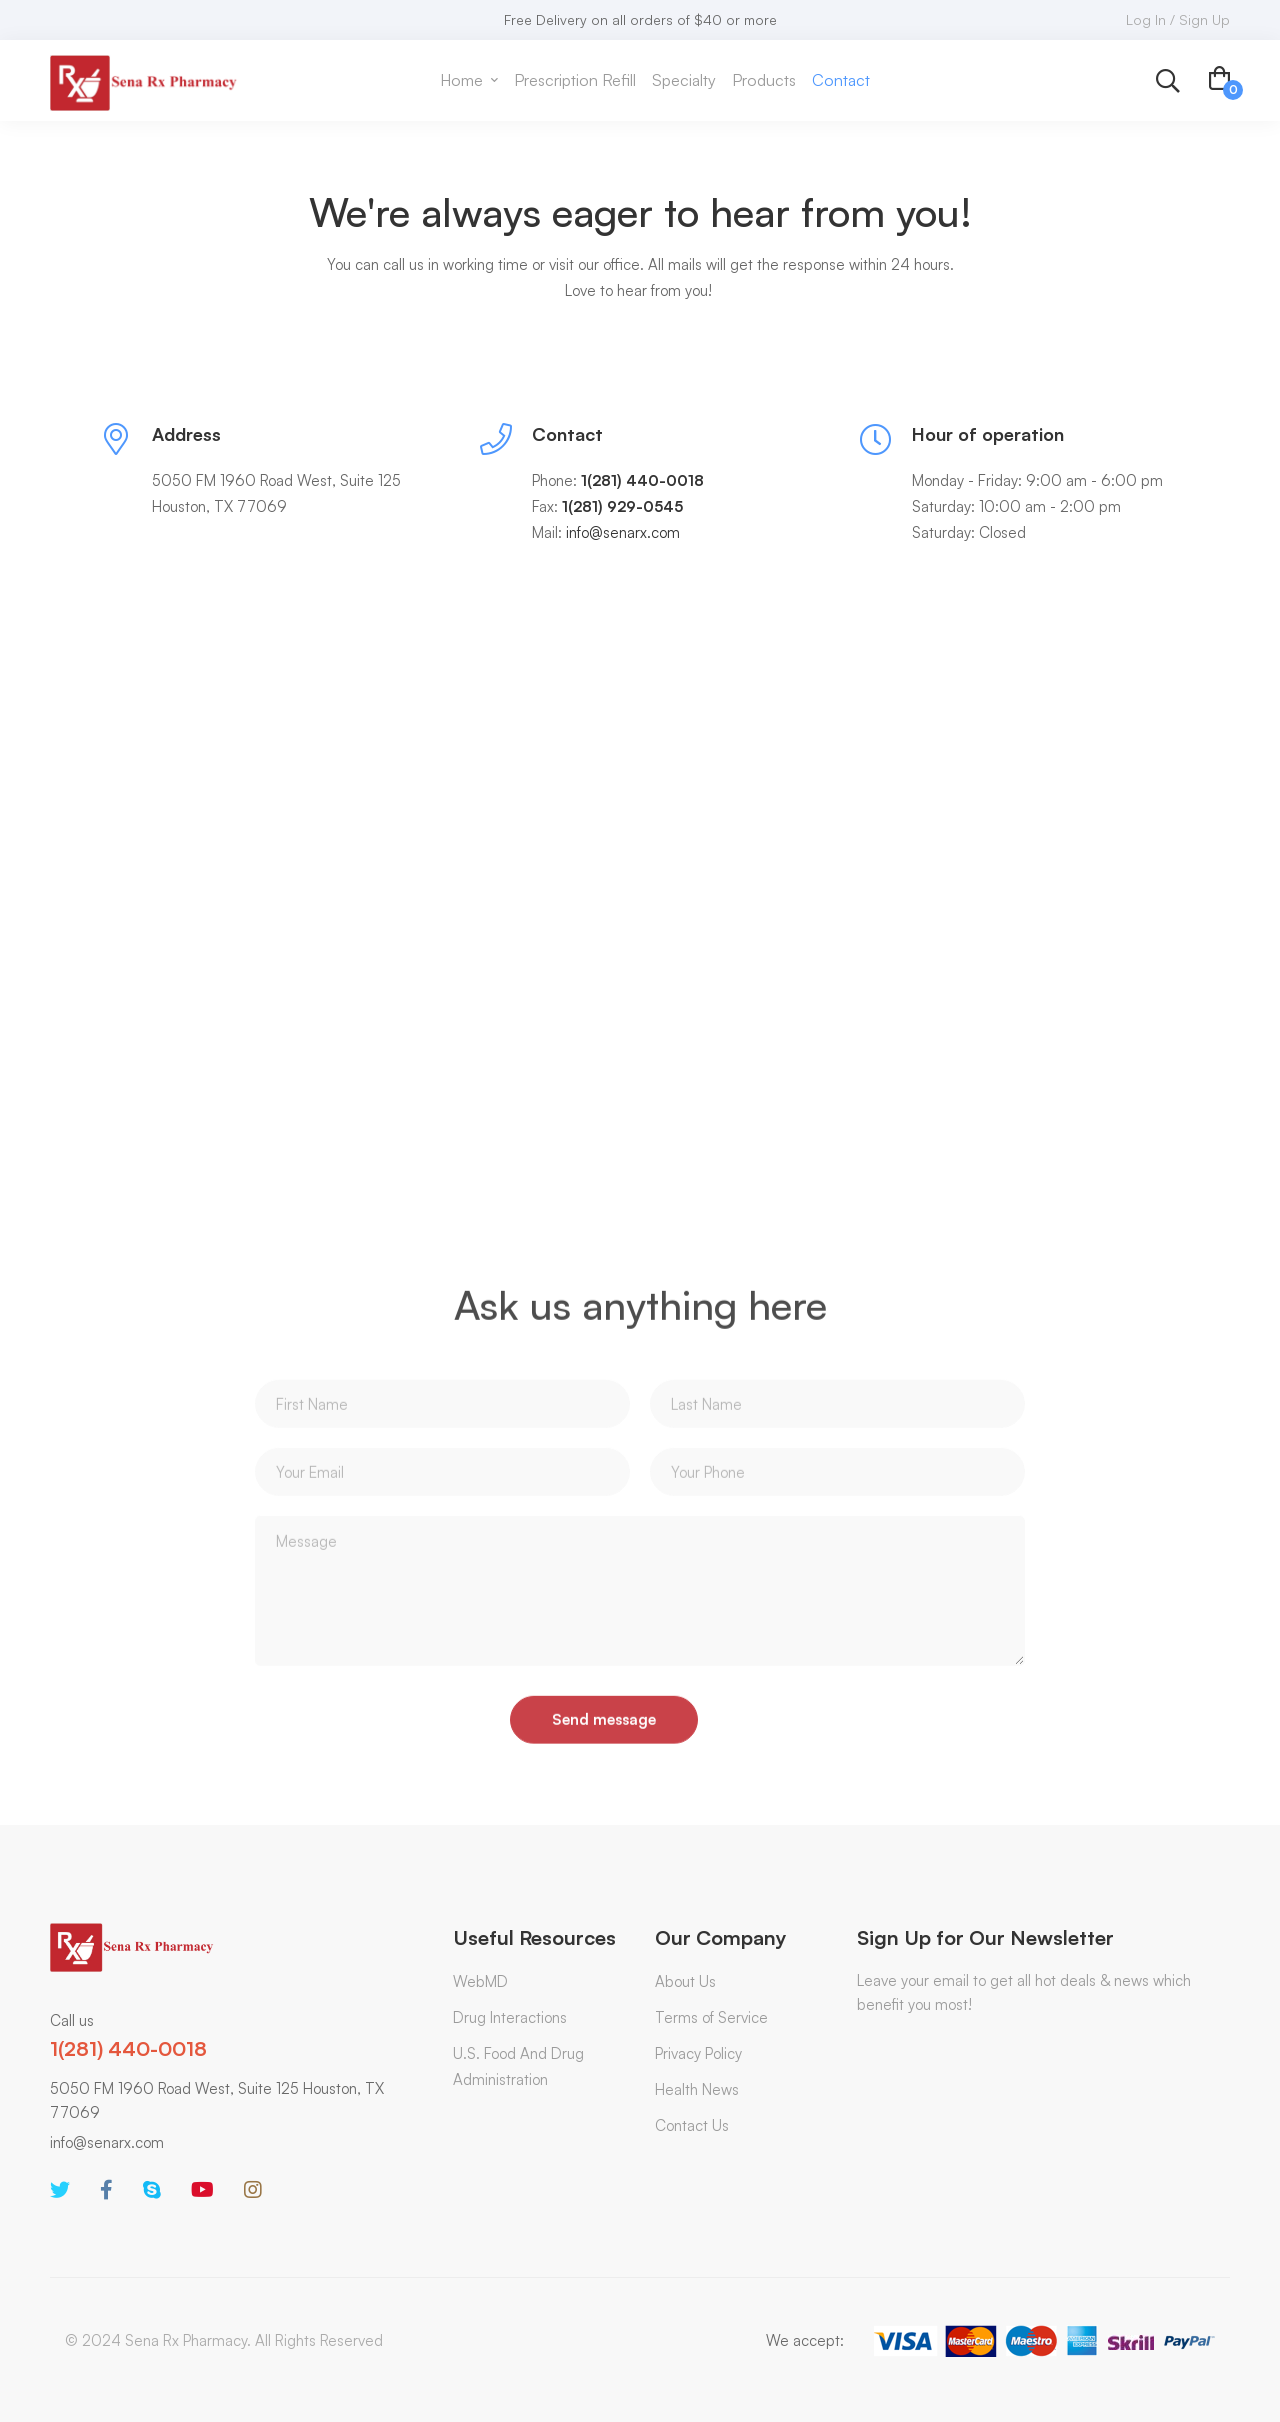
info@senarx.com (107, 2142)
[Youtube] (202, 2190)
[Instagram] (253, 2190)
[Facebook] (106, 2190)
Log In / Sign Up (1178, 19)
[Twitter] (60, 2190)
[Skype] (152, 2190)
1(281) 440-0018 (128, 2048)
